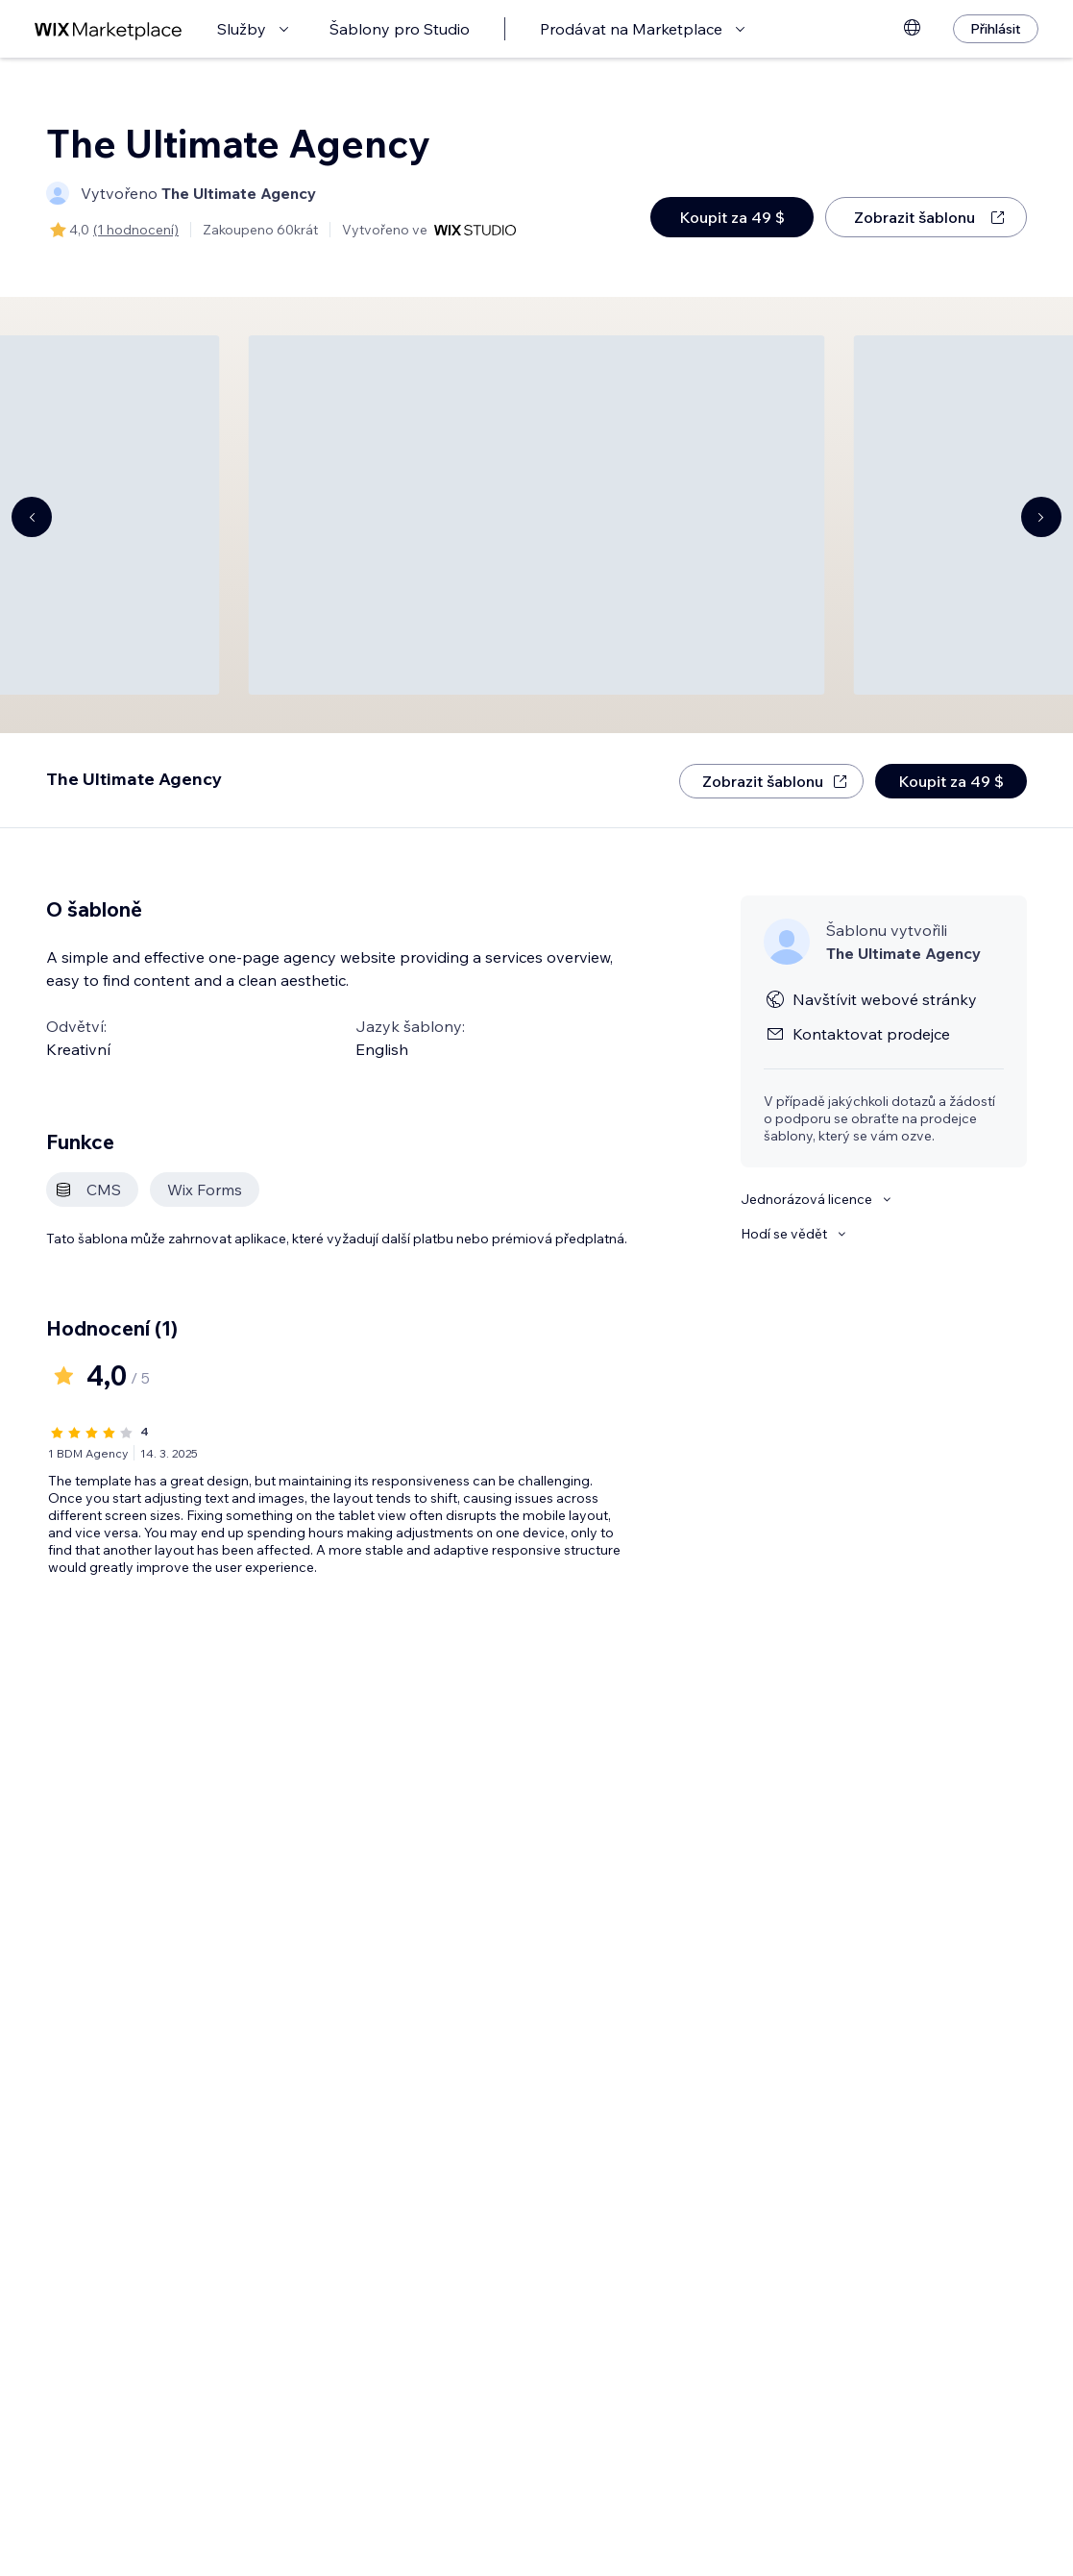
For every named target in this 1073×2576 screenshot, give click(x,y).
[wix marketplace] (109, 29)
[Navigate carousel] (32, 517)
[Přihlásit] (995, 28)
